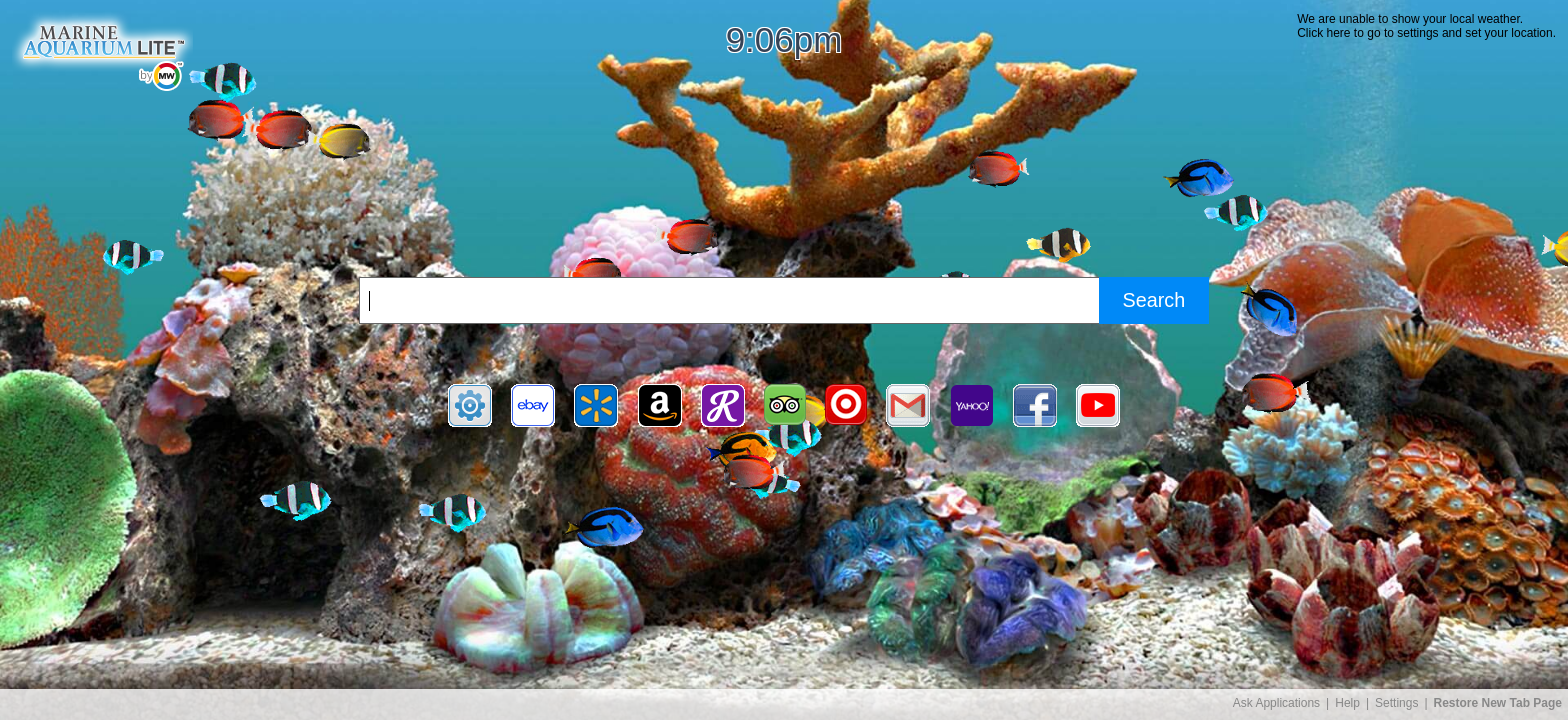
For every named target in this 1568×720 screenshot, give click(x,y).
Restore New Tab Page (1498, 703)
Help (1347, 703)
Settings (1396, 703)
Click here (1323, 33)
